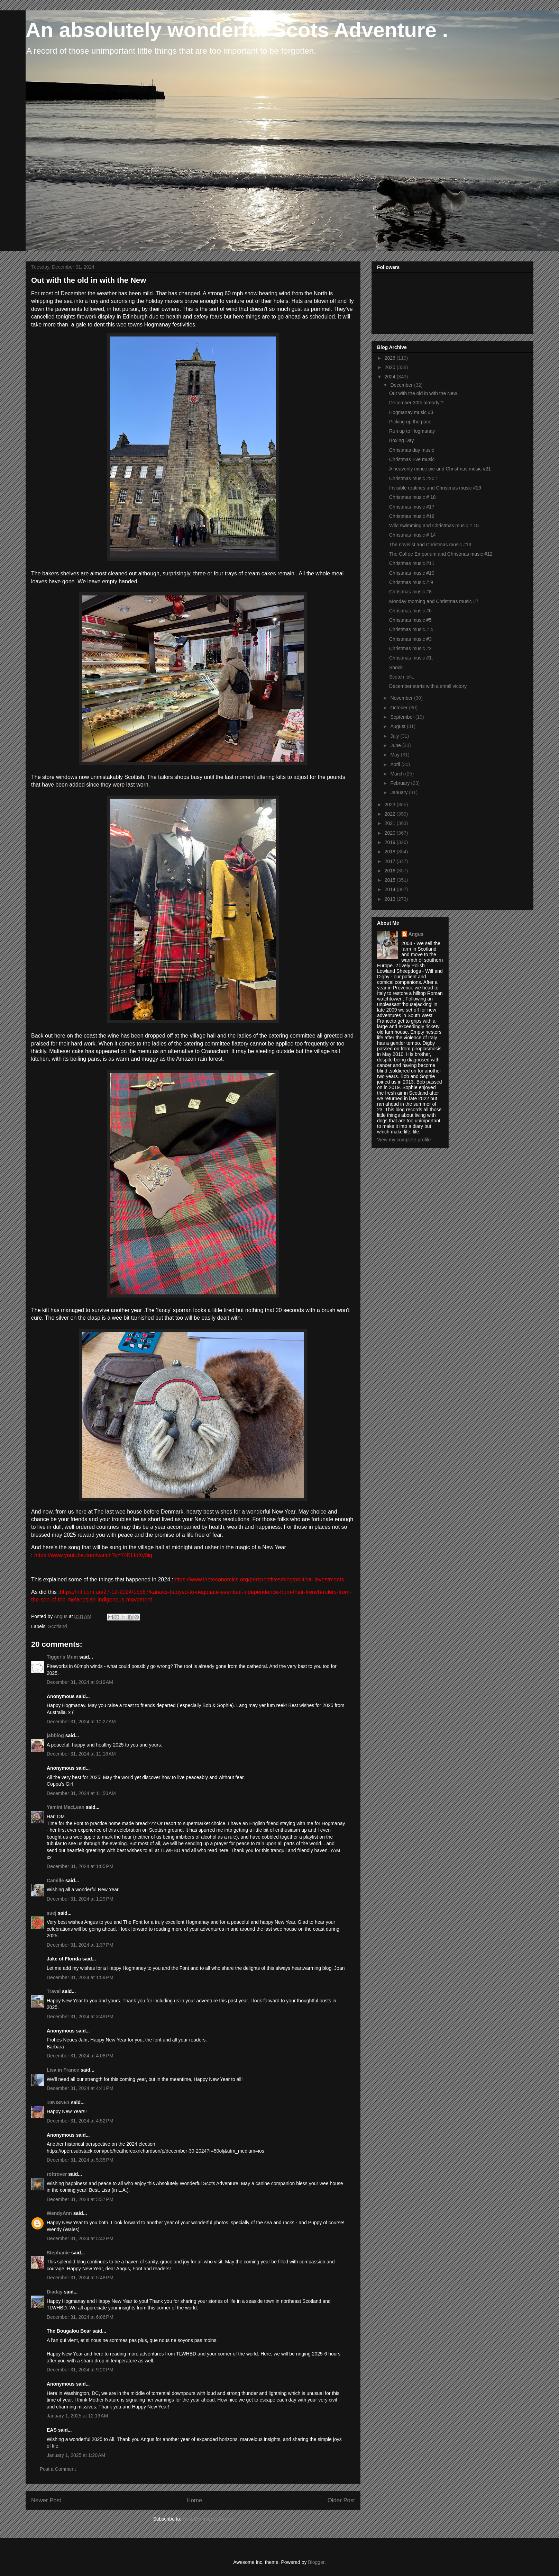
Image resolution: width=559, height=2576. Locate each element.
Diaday (55, 2292)
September (402, 717)
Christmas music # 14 (412, 535)
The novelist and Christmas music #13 (430, 544)
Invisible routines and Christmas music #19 (435, 488)
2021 (391, 823)
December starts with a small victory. (428, 686)
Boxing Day (401, 440)
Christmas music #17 (411, 507)
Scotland (57, 1626)
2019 (391, 842)
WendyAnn (59, 2213)
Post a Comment (58, 2469)
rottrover (57, 2174)
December (402, 385)
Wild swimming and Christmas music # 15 (434, 525)
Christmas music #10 (411, 573)
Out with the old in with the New (423, 393)
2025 (391, 367)
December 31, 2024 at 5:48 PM (80, 2277)
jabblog (55, 1735)
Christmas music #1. (411, 658)
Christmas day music (411, 450)
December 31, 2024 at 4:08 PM (80, 2055)
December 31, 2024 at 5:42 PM (80, 2238)
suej (51, 1913)
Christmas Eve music (411, 459)
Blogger (316, 2562)
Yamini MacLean (65, 1807)
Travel (54, 1991)
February (400, 783)
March (397, 774)
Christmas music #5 (410, 620)
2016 (391, 870)
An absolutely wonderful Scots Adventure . (237, 30)
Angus (416, 934)
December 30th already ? (416, 402)
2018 (391, 851)
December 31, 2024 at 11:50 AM (81, 1793)
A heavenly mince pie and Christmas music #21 (440, 469)
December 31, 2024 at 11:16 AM (81, 1754)
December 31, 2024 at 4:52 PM (80, 2121)
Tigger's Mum (62, 1657)
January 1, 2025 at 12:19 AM (77, 2415)
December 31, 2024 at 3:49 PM (80, 2016)
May (395, 754)
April (395, 764)
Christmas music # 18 (412, 497)
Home (194, 2500)
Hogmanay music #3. (412, 412)
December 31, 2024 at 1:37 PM (80, 1945)
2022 (391, 814)
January (399, 792)
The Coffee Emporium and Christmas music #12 (441, 554)
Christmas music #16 (411, 516)
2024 (391, 376)
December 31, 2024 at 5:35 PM (80, 2160)
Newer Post (46, 2500)
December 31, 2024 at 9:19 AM (80, 1682)
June (396, 745)
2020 (391, 833)
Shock (396, 667)
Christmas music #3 (410, 639)
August (398, 726)
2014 (391, 889)
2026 (391, 358)
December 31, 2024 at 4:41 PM (80, 2088)
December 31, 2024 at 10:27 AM (81, 1721)
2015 (391, 880)
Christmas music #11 (411, 563)
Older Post (341, 2500)
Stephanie (58, 2252)
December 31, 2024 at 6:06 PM (80, 2317)
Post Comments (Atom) (208, 2519)
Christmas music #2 (410, 648)
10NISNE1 (58, 2102)
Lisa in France (63, 2070)
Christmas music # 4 (411, 629)
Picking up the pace (410, 421)
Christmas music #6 (410, 610)
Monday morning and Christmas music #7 (433, 601)
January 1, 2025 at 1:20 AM (76, 2455)
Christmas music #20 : (413, 478)
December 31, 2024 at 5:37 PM (80, 2199)
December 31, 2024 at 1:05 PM (80, 1866)
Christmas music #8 (410, 591)
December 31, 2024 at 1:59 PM (80, 1977)
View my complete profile (404, 1139)
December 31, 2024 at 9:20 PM (80, 2369)
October (399, 707)
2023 (391, 804)
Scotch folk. (401, 677)
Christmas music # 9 (411, 582)
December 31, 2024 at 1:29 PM (80, 1899)
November (402, 698)
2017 (391, 861)
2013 (391, 899)
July (395, 736)
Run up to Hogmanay (412, 431)
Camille (55, 1880)
